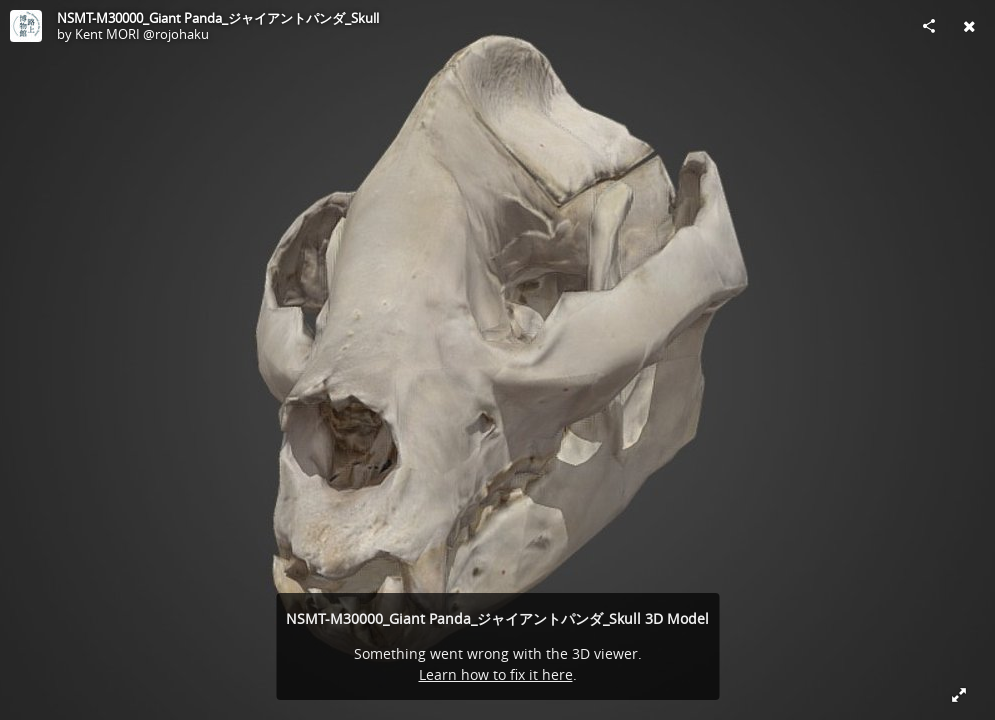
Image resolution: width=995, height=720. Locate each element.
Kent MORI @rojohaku (142, 34)
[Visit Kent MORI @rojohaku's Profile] (26, 26)
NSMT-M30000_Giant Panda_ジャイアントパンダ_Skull (218, 18)
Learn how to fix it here (496, 674)
